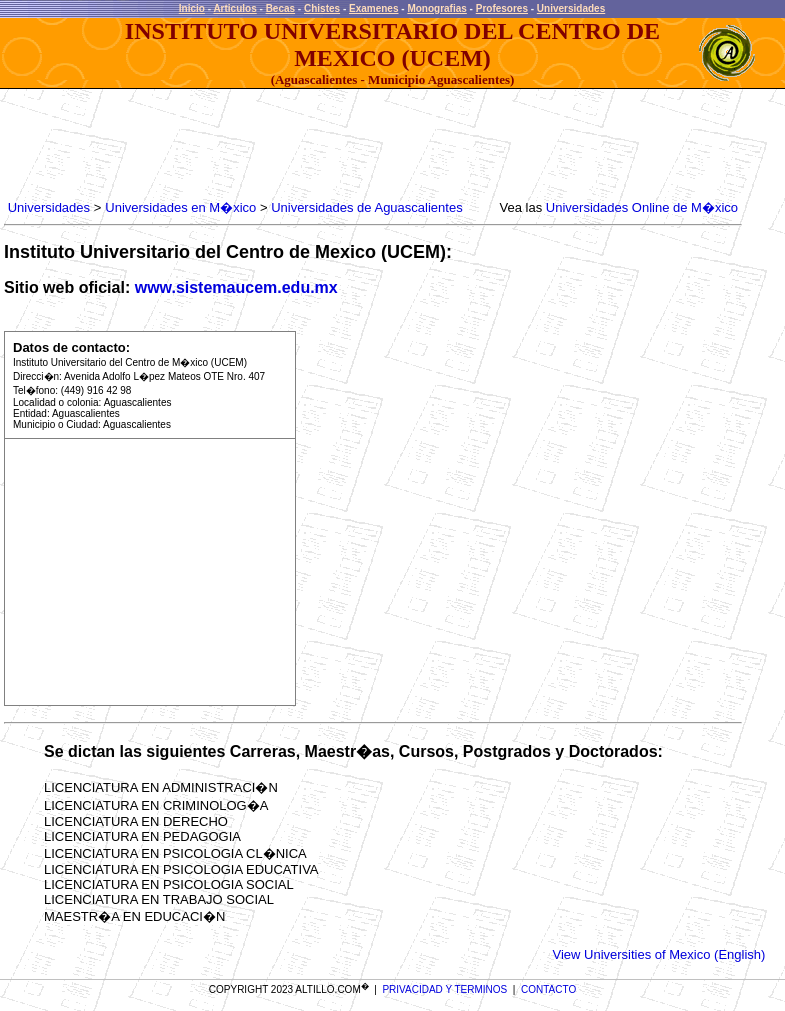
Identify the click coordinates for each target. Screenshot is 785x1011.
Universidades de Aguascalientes (367, 207)
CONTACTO (548, 989)
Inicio (192, 8)
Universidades (571, 8)
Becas (280, 8)
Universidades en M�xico (180, 207)
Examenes (373, 8)
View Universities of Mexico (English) (658, 954)
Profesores (502, 8)
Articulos (234, 8)
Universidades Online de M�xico (642, 207)
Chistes (322, 8)
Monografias (436, 8)
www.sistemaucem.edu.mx (236, 287)
